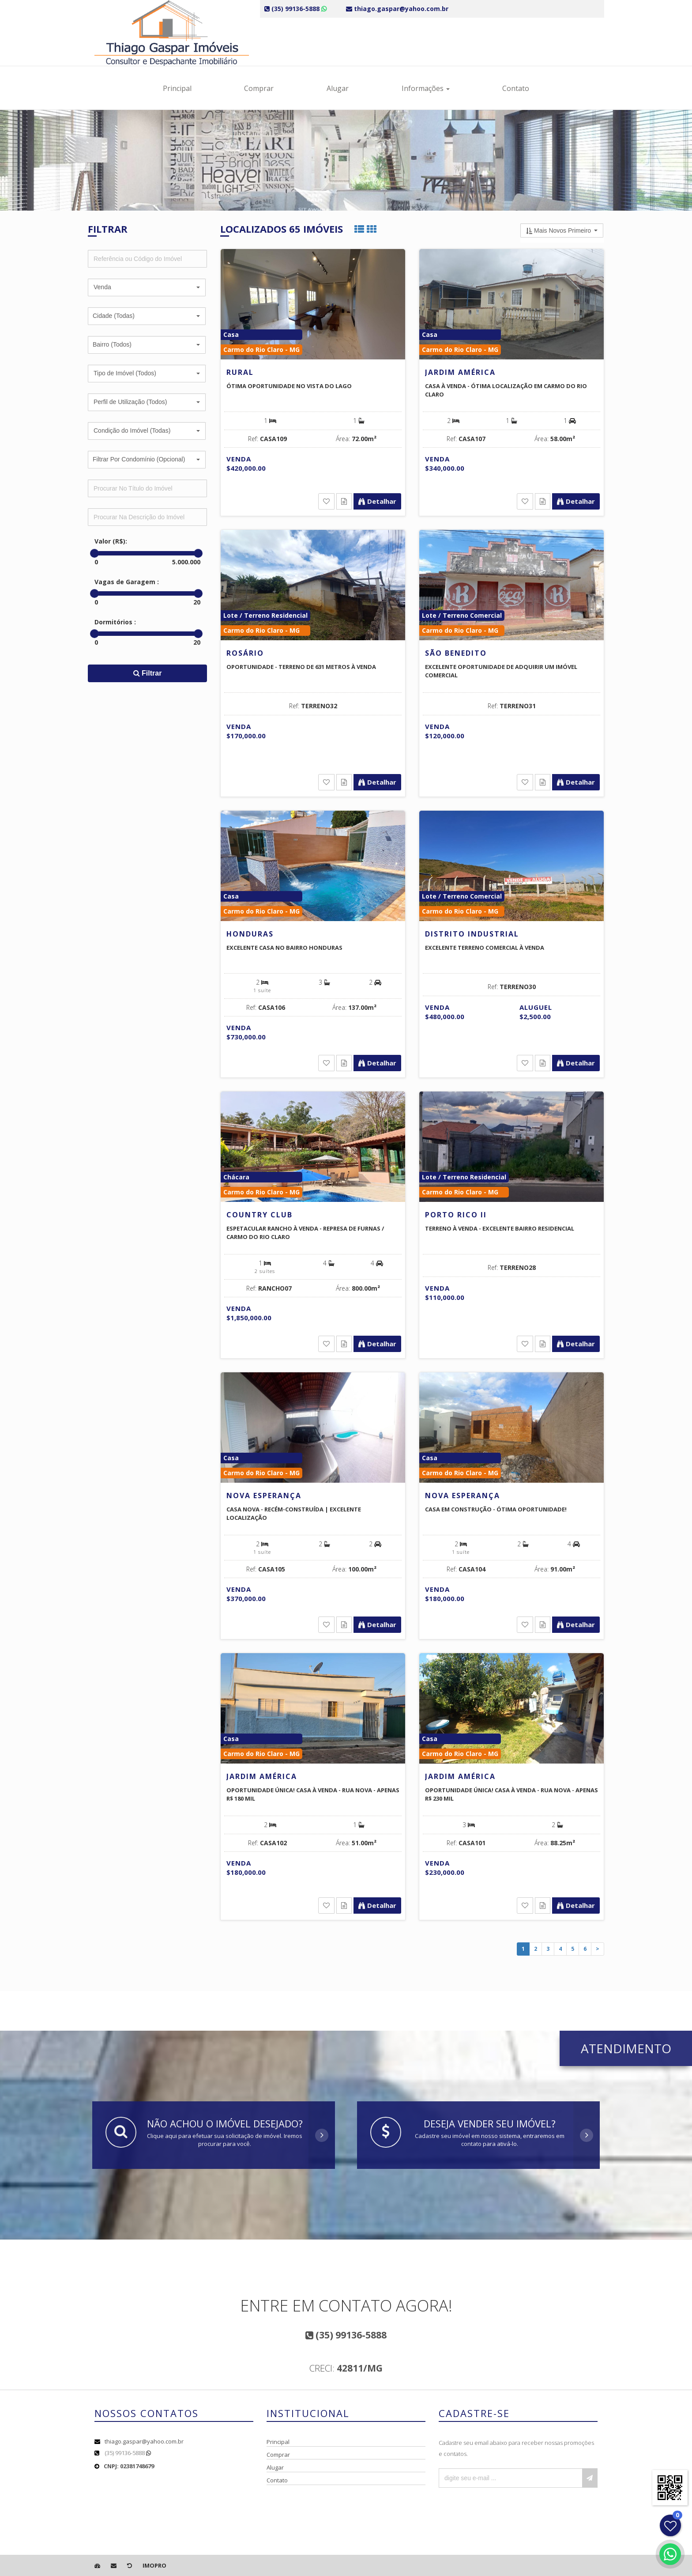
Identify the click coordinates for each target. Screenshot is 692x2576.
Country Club (259, 1215)
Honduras (250, 934)
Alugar (338, 88)
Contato (515, 88)
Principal (177, 88)
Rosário (245, 653)
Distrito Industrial (472, 934)
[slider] (94, 553)
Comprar (259, 88)
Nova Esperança (263, 1495)
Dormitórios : (115, 622)
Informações (426, 88)
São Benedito (456, 653)
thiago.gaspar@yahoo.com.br (144, 2441)
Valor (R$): (110, 541)
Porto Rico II (456, 1215)
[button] (147, 287)
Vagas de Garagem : (126, 582)
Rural (240, 372)
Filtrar (147, 673)
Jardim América (460, 372)
